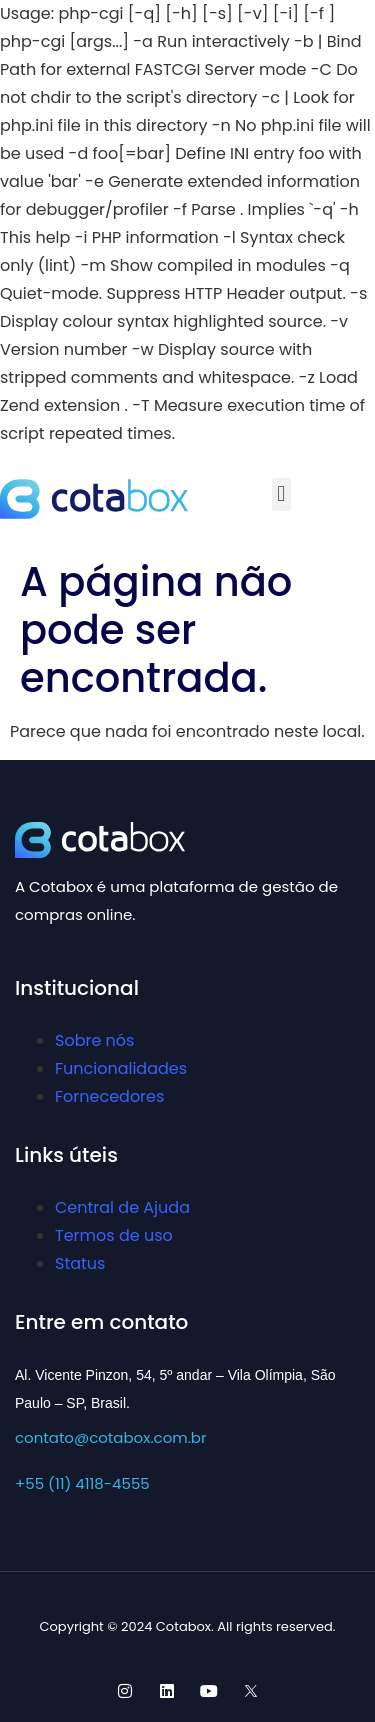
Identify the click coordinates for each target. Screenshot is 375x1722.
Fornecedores (109, 1096)
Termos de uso (114, 1235)
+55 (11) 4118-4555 (82, 1483)
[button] (281, 494)
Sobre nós (94, 1040)
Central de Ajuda (122, 1207)
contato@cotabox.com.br (111, 1437)
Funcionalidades (121, 1068)
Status (80, 1263)
